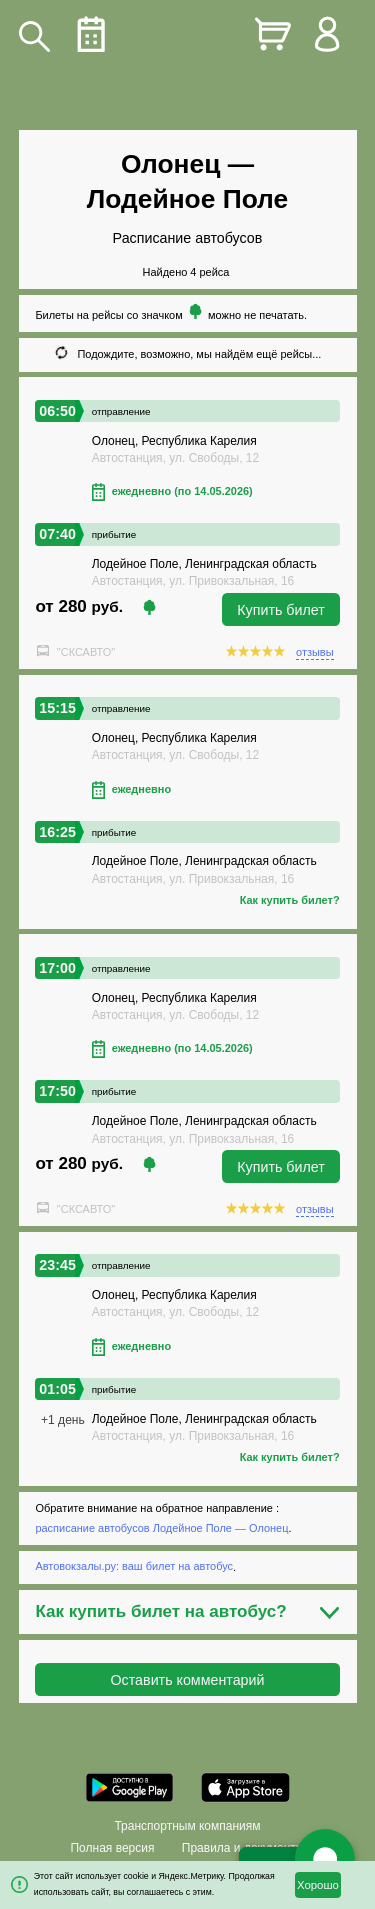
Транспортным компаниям (187, 1826)
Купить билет (281, 610)
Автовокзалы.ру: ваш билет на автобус (134, 1567)
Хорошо (318, 1885)
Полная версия (112, 1848)
